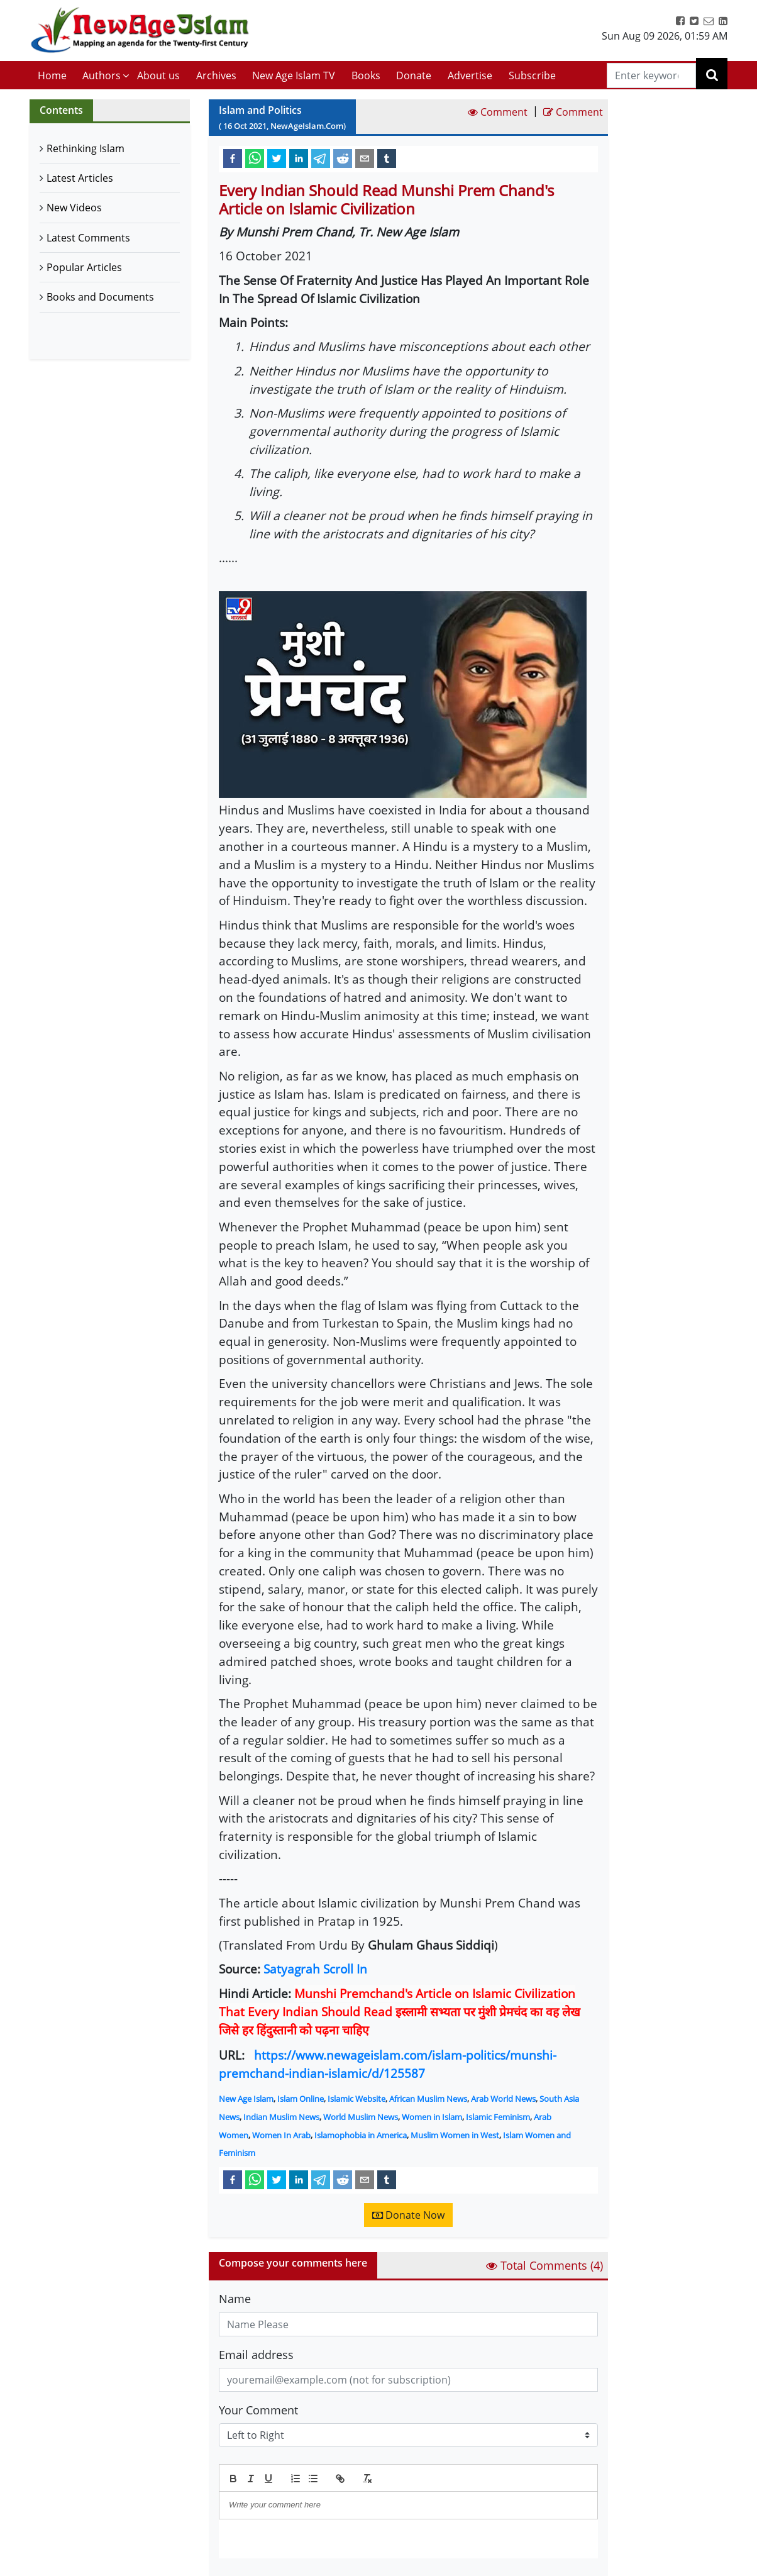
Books (365, 75)
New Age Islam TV (293, 75)
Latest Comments (88, 238)
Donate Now (408, 2215)
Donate (413, 75)
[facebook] (232, 157)
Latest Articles (80, 178)
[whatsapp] (254, 157)
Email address (256, 2354)
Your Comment (258, 2410)
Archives (216, 75)
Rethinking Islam (85, 148)
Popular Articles (84, 267)
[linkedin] (298, 157)
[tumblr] (386, 157)
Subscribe (532, 75)
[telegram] (320, 157)
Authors (101, 75)
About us (158, 75)
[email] (364, 157)
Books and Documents (100, 297)
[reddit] (342, 157)
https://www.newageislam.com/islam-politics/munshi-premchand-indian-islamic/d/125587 (387, 2064)
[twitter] (276, 157)
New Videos (74, 207)
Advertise (470, 75)
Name (235, 2298)
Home (52, 75)
